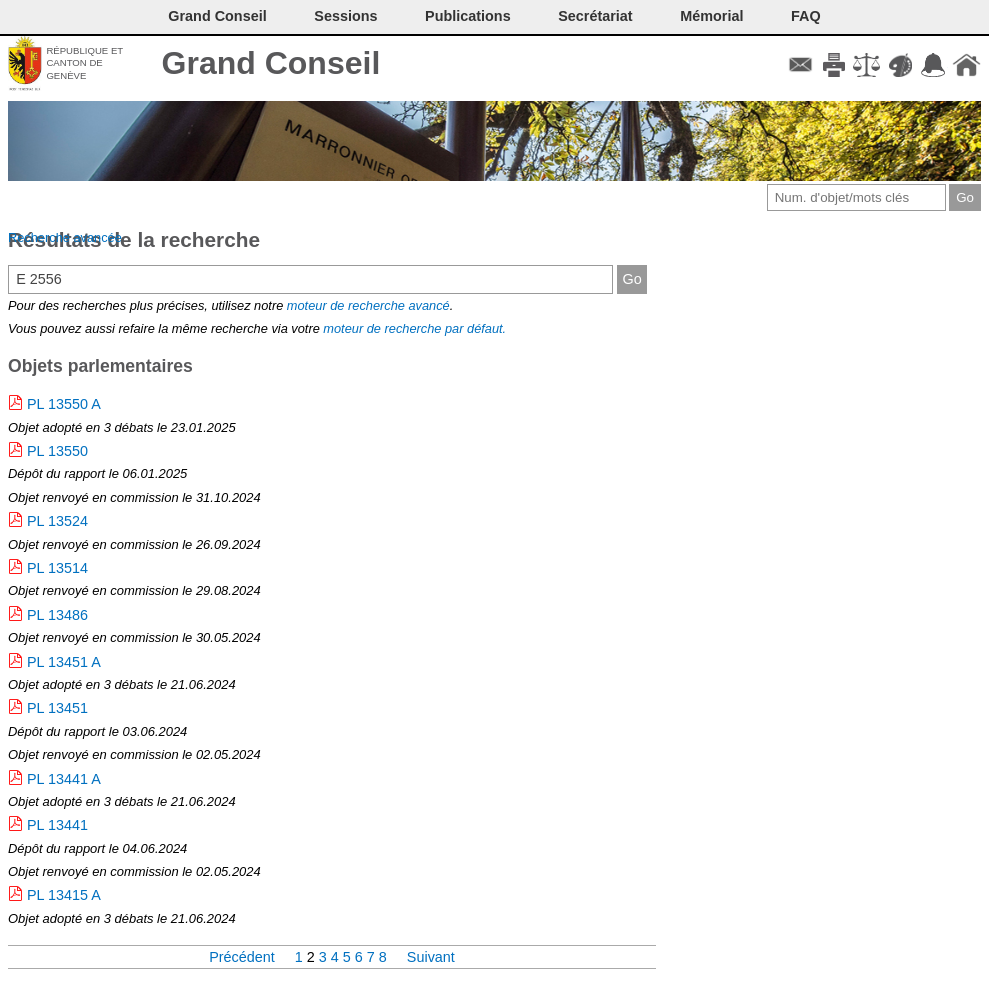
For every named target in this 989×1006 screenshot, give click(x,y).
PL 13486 (57, 615)
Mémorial (711, 16)
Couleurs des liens (900, 65)
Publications (468, 16)
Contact (800, 65)
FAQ (806, 16)
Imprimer (833, 65)
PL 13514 (57, 568)
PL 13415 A (64, 895)
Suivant (431, 957)
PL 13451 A (64, 662)
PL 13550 (57, 451)
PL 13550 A (64, 404)
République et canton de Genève (84, 63)
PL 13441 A (64, 779)
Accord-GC (933, 65)
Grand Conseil (271, 63)
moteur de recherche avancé (368, 305)
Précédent (244, 957)
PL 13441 (57, 825)
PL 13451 (57, 708)
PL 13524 (57, 521)
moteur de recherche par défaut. (414, 328)
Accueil (966, 65)
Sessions (345, 16)
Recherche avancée (65, 237)
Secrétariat (595, 16)
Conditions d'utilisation (866, 65)
